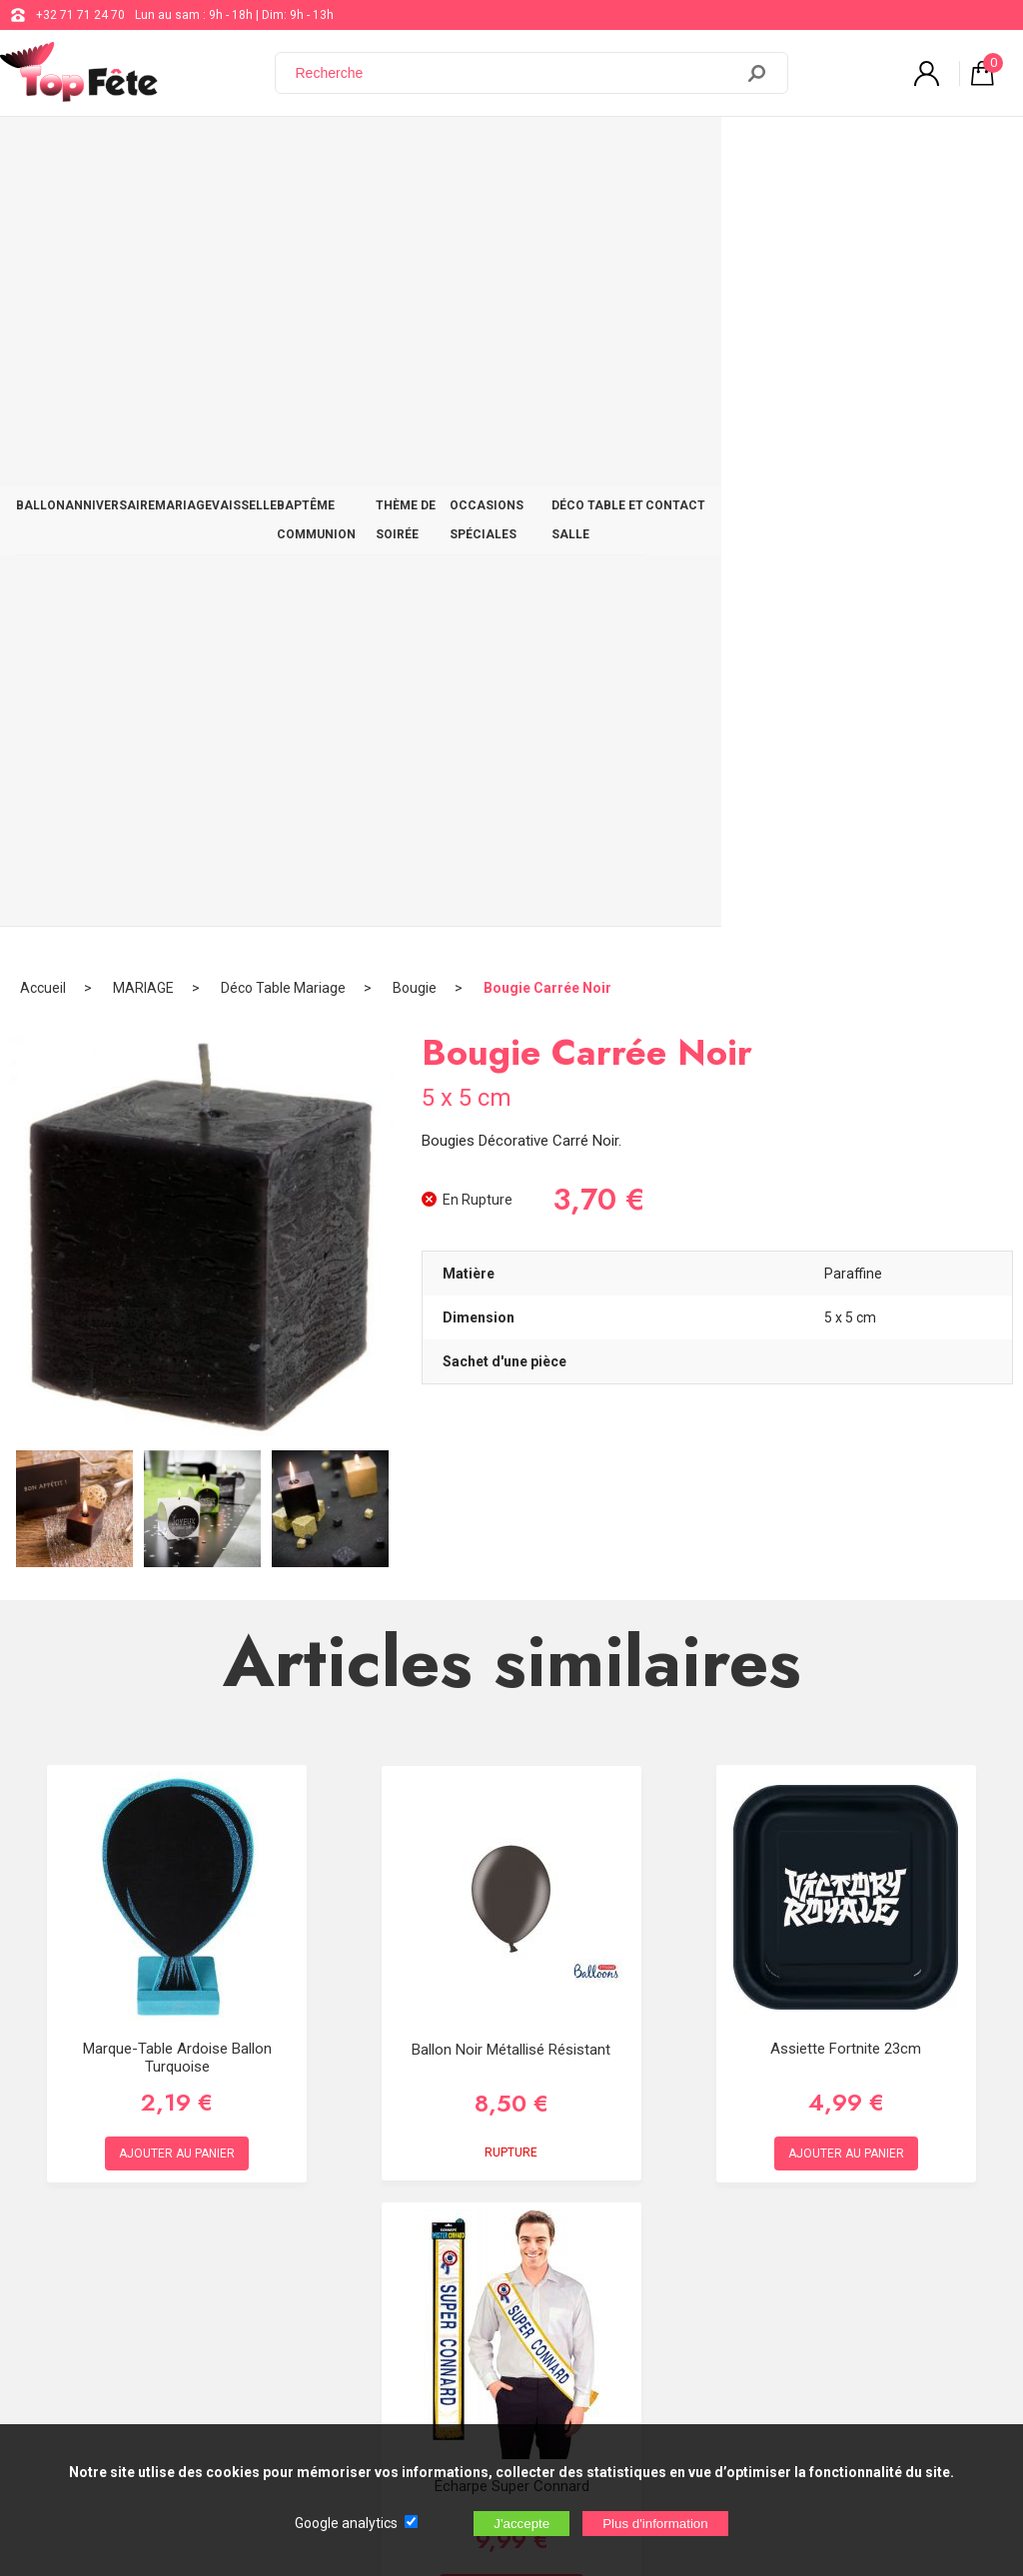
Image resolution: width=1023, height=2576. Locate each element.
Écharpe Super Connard (512, 1712)
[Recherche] (516, 73)
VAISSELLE (302, 152)
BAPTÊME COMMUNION (421, 152)
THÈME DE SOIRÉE (559, 152)
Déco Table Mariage (283, 215)
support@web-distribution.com (586, 2179)
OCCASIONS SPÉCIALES (701, 152)
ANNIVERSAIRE (135, 152)
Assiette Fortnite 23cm (845, 1275)
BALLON (48, 152)
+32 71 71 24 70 (80, 15)
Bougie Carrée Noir (547, 215)
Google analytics (346, 2523)
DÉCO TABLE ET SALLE (855, 152)
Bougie (415, 215)
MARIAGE (224, 152)
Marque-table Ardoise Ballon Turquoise (177, 1283)
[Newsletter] (331, 2409)
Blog (514, 2229)
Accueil (43, 215)
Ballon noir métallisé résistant (511, 1277)
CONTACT (969, 152)
